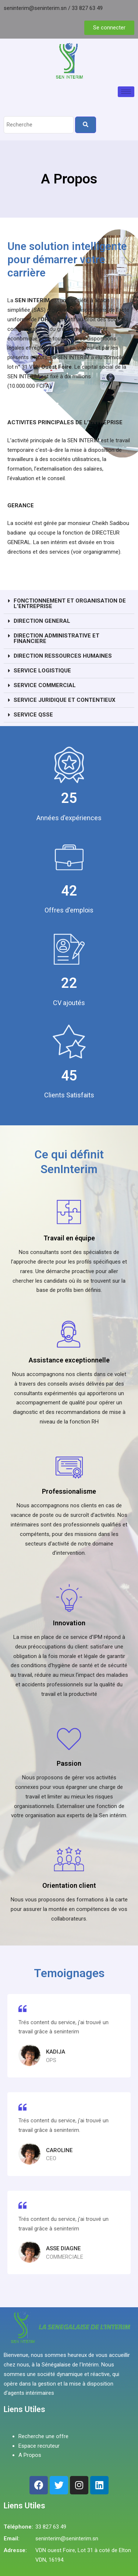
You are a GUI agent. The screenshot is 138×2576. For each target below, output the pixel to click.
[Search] (85, 125)
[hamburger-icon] (126, 91)
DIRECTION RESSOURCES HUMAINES (63, 656)
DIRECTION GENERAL (42, 621)
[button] (69, 604)
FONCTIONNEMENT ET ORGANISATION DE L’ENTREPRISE (70, 603)
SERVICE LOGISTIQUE (42, 670)
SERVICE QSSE (33, 714)
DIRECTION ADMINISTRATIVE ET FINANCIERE (56, 638)
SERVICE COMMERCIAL (45, 685)
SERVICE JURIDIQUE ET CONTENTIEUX (65, 700)
